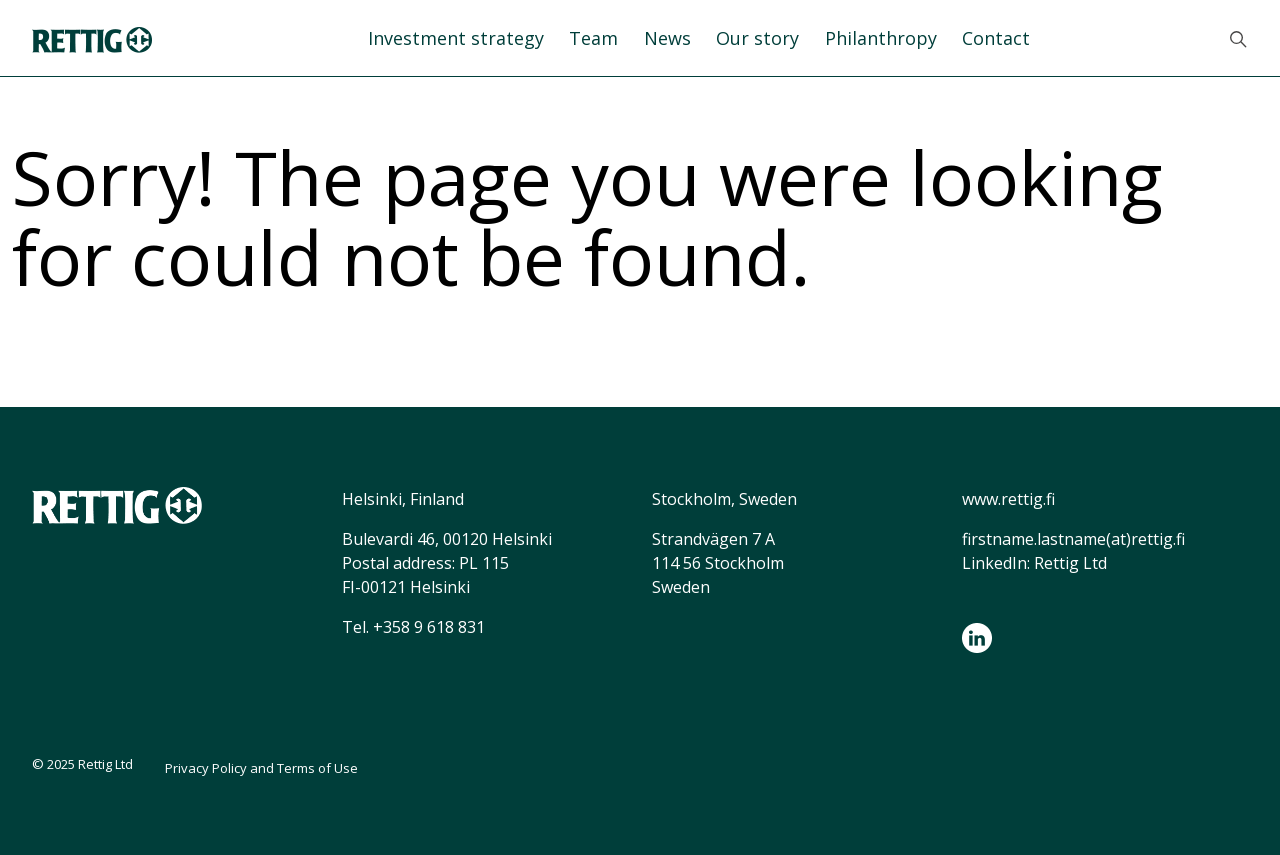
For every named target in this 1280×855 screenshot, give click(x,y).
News (667, 38)
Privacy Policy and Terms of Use (261, 768)
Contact (996, 38)
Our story (757, 38)
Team (593, 38)
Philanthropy (881, 38)
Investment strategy (456, 38)
